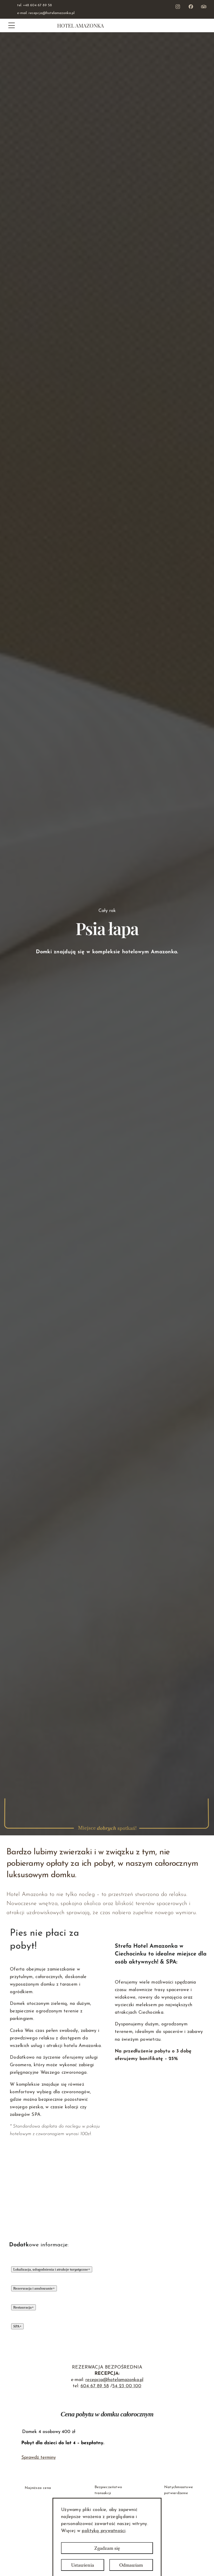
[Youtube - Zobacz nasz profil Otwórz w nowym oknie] (203, 6)
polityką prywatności (103, 2530)
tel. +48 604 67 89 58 (34, 5)
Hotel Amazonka (80, 25)
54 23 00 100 (126, 2386)
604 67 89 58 (95, 2386)
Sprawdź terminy (38, 2457)
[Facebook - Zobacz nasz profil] (190, 6)
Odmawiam (131, 2565)
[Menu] (11, 25)
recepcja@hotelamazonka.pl (114, 2379)
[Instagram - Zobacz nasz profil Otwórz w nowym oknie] (177, 6)
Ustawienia (82, 2565)
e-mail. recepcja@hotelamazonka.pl (46, 13)
